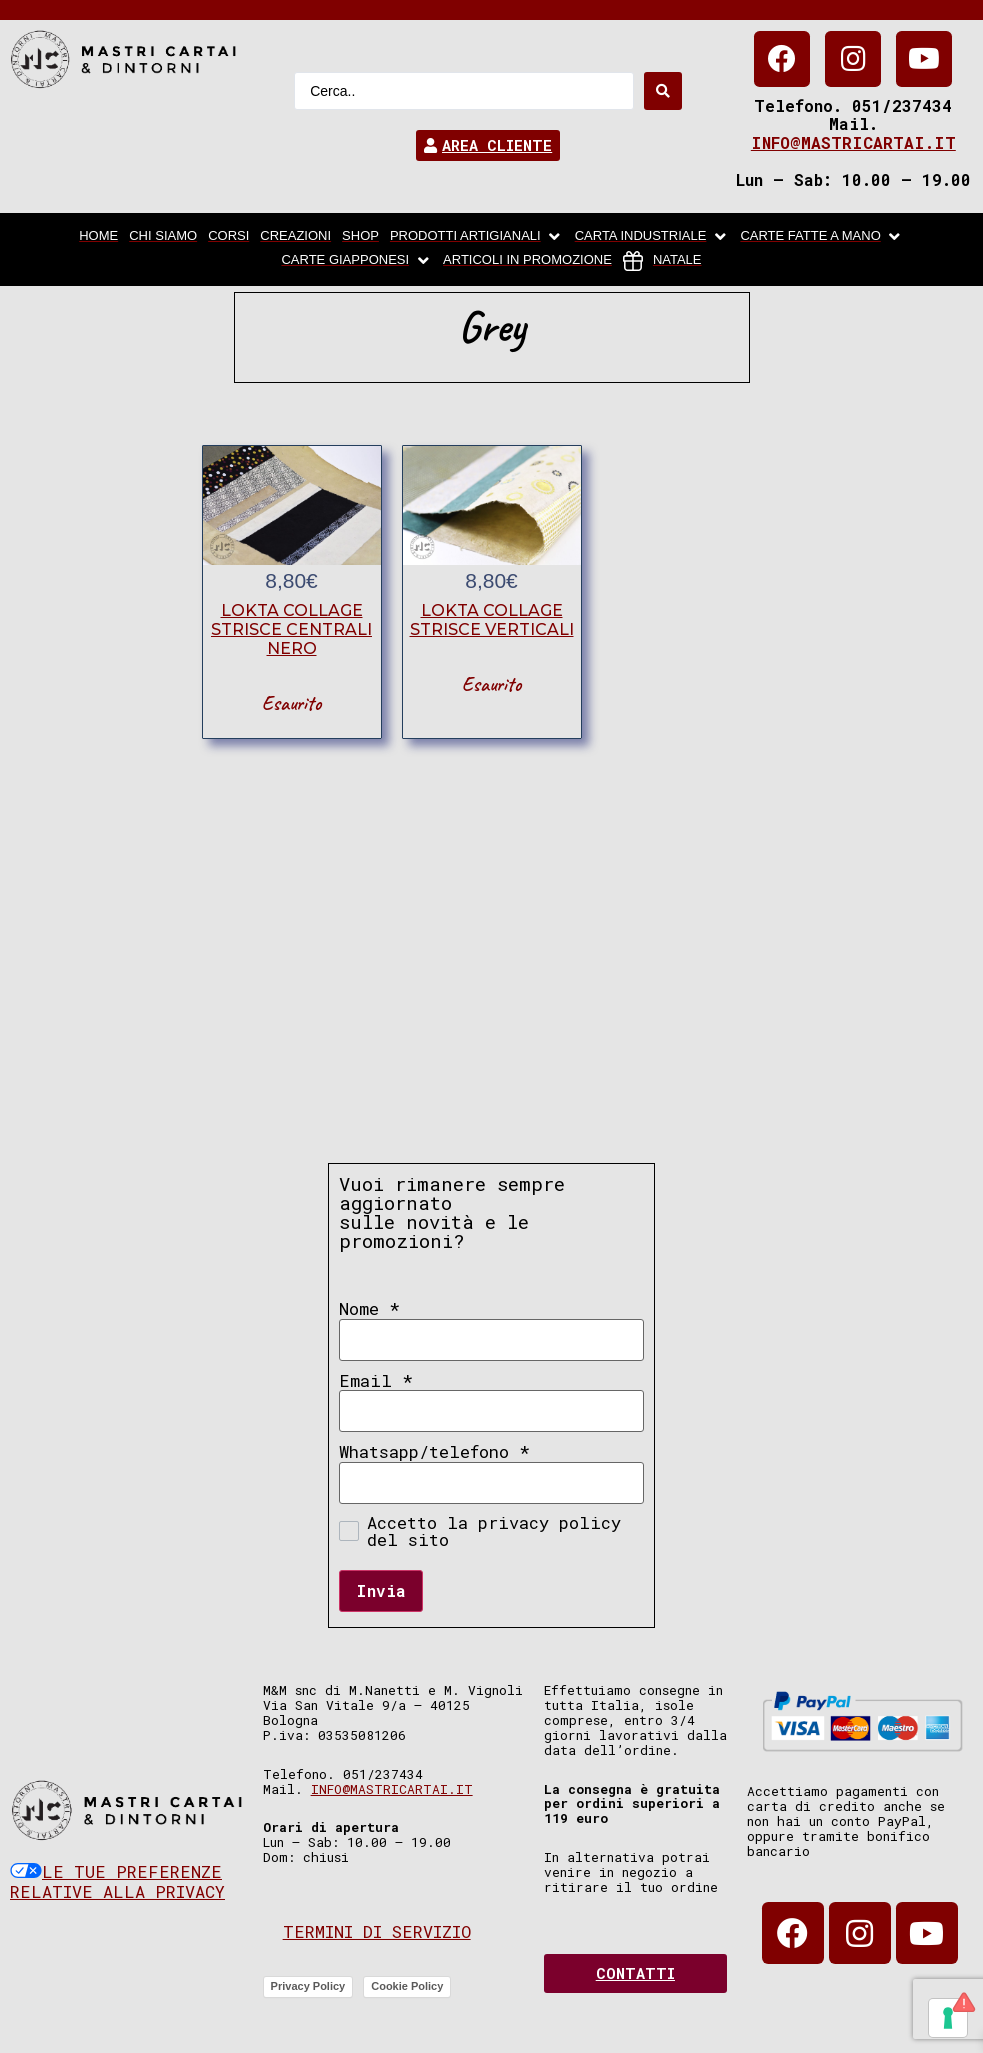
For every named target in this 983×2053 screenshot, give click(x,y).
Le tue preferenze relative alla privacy (117, 1881)
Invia (381, 1590)
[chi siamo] (163, 237)
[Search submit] (663, 91)
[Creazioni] (295, 237)
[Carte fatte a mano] (821, 237)
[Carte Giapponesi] (356, 261)
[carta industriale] (652, 237)
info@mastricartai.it (853, 142)
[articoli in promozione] (527, 261)
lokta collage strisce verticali (492, 620)
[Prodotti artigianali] (477, 237)
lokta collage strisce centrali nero (291, 629)
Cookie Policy (407, 1986)
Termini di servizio (377, 1931)
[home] (98, 237)
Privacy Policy (308, 1986)
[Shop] (360, 237)
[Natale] (662, 261)
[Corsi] (228, 237)
